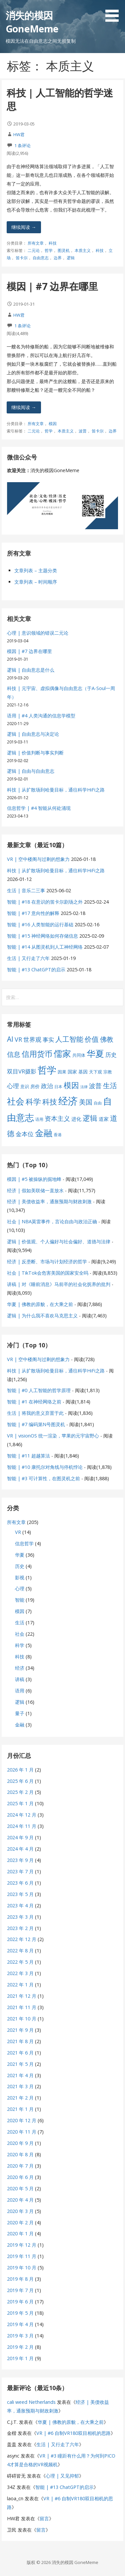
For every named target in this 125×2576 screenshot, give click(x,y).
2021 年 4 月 (20, 2075)
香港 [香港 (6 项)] (58, 1135)
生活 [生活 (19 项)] (110, 1085)
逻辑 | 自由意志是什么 (30, 670)
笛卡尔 (22, 258)
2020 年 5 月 (20, 2188)
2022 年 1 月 (20, 1984)
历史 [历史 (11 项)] (111, 1054)
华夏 (19, 1555)
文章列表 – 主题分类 (35, 570)
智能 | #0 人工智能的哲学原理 (39, 1390)
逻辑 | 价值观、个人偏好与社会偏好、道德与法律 (58, 1241)
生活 (19, 1622)
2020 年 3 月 (20, 2211)
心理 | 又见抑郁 (62, 2476)
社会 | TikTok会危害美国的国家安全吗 (47, 1273)
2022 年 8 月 (20, 1950)
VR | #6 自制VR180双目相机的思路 (73, 2433)
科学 (19, 1645)
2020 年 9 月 (20, 2143)
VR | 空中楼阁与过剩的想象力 (38, 859)
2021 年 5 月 (20, 2064)
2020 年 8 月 (20, 2154)
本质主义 (83, 250)
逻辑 (71, 258)
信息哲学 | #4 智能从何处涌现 (39, 808)
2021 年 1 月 (20, 2109)
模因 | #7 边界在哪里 (52, 286)
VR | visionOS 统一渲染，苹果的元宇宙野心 (53, 1435)
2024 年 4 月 (20, 1849)
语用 (19, 1690)
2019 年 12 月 (21, 2245)
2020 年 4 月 (20, 2200)
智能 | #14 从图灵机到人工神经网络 (45, 947)
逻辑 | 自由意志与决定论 (33, 734)
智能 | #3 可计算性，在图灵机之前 (43, 1478)
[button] (114, 12)
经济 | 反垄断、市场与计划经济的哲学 (47, 1261)
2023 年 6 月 (20, 1883)
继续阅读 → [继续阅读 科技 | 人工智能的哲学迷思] (23, 227)
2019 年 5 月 (20, 2313)
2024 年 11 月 (21, 1826)
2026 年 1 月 (20, 1769)
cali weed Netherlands (31, 2402)
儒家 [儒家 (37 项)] (62, 1053)
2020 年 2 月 (20, 2222)
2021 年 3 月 (20, 2086)
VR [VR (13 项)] (18, 1039)
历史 (19, 1566)
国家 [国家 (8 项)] (72, 1071)
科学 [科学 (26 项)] (33, 1101)
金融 (19, 1724)
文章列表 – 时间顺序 (35, 582)
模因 (53, 423)
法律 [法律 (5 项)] (84, 1086)
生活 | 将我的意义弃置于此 (35, 1413)
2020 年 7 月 (20, 2166)
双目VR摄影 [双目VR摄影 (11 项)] (21, 1071)
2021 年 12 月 (21, 1996)
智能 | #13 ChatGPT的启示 (36, 969)
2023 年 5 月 (20, 1894)
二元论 (34, 250)
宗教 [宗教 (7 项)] (107, 1072)
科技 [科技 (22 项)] (49, 1101)
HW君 (19, 134)
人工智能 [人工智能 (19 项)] (69, 1039)
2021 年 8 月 (20, 2041)
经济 (19, 1668)
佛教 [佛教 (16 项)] (106, 1039)
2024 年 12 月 (21, 1815)
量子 (19, 1713)
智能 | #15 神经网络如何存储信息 (42, 936)
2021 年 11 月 (21, 2007)
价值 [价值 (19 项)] (92, 1039)
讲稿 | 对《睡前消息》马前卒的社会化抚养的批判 (58, 1284)
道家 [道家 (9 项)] (104, 1118)
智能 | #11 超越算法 (28, 1456)
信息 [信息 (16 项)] (13, 1054)
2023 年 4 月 (20, 1905)
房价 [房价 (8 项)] (35, 1086)
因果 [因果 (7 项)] (62, 1072)
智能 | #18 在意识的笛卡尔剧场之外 (45, 902)
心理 (19, 1588)
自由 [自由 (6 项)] (98, 1103)
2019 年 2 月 (20, 2347)
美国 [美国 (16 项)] (85, 1101)
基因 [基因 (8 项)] (83, 1071)
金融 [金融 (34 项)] (43, 1133)
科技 (53, 243)
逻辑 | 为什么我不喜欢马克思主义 (42, 1315)
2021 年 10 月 (21, 2018)
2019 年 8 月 (20, 2279)
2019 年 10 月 (21, 2267)
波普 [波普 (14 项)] (95, 1085)
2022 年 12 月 (21, 1939)
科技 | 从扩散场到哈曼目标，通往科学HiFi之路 (56, 789)
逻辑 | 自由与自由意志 (30, 771)
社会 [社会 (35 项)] (15, 1101)
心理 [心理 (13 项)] (13, 1086)
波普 (83, 431)
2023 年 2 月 (20, 1928)
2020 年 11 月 (21, 2132)
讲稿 (19, 1679)
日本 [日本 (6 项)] (58, 1086)
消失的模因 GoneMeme (32, 22)
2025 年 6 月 (20, 1781)
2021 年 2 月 (20, 2098)
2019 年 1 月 (20, 2358)
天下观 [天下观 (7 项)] (95, 1072)
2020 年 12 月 (21, 2120)
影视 (19, 1577)
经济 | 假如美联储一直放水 (35, 1190)
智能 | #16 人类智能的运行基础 (40, 924)
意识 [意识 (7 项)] (24, 1086)
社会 (19, 1634)
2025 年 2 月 (20, 1792)
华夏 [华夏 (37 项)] (95, 1053)
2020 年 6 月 (20, 2177)
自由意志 (41, 258)
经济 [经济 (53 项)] (68, 1100)
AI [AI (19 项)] (10, 1039)
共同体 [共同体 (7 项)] (78, 1055)
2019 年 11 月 (21, 2256)
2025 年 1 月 (20, 1803)
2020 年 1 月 (20, 2233)
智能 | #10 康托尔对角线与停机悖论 (45, 1467)
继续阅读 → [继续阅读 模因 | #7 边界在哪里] (23, 407)
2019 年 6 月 (20, 2301)
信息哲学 (24, 1543)
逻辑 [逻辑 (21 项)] (90, 1118)
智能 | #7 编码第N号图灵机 (36, 1424)
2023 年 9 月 (20, 1860)
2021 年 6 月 (20, 2052)
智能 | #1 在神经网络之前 (34, 1401)
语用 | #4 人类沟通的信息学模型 (41, 715)
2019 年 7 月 (20, 2290)
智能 (19, 1600)
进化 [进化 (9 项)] (76, 1118)
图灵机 (64, 250)
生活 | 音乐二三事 (26, 890)
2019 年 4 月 (20, 2324)
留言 (44, 2518)
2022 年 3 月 (20, 1973)
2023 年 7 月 (20, 1871)
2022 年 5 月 (20, 1962)
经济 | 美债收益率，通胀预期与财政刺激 (49, 1201)
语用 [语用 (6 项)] (39, 1119)
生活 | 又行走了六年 (28, 958)
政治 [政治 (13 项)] (47, 1086)
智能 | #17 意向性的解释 (33, 913)
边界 (58, 258)
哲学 (49, 250)
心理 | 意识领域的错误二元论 (37, 633)
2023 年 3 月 (20, 1917)
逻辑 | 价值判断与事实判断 (35, 752)
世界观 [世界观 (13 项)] (32, 1039)
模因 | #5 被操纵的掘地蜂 (34, 1179)
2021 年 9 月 (20, 2030)
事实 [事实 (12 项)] (48, 1039)
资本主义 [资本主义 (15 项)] (57, 1118)
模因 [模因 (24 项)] (71, 1085)
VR (18, 1532)
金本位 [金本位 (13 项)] (25, 1134)
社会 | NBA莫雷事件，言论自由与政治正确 (52, 1221)
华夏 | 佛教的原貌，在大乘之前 (40, 1304)
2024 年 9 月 (20, 1837)
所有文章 (36, 243)
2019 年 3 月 (20, 2335)
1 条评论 (22, 145)
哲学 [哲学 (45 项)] (47, 1069)
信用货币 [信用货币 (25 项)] (37, 1053)
